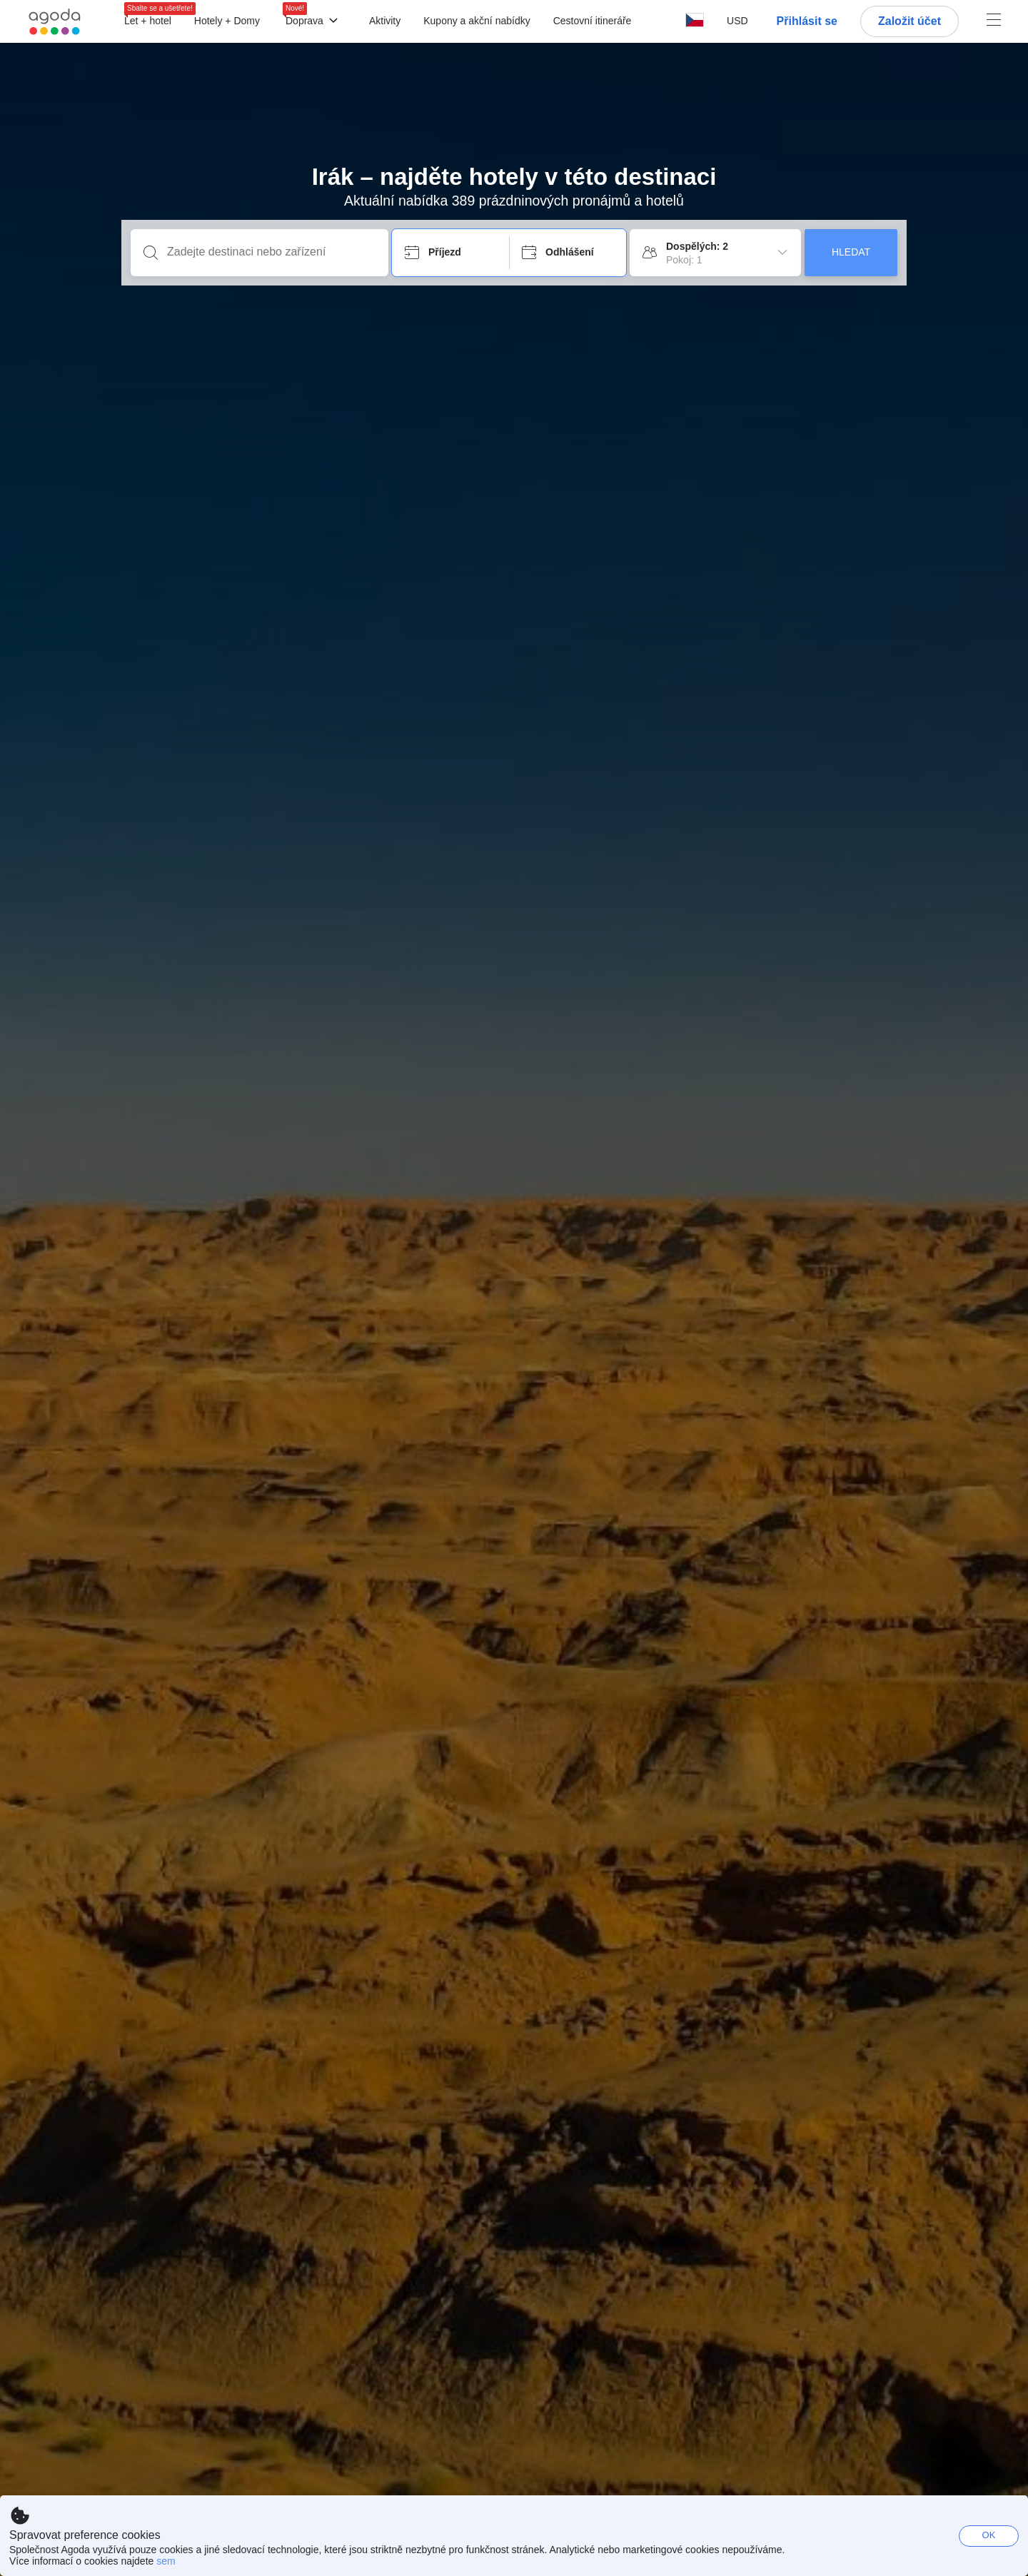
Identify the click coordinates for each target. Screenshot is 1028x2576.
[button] (737, 20)
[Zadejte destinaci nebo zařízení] (271, 252)
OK (989, 2535)
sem (165, 2561)
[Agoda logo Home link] (55, 22)
